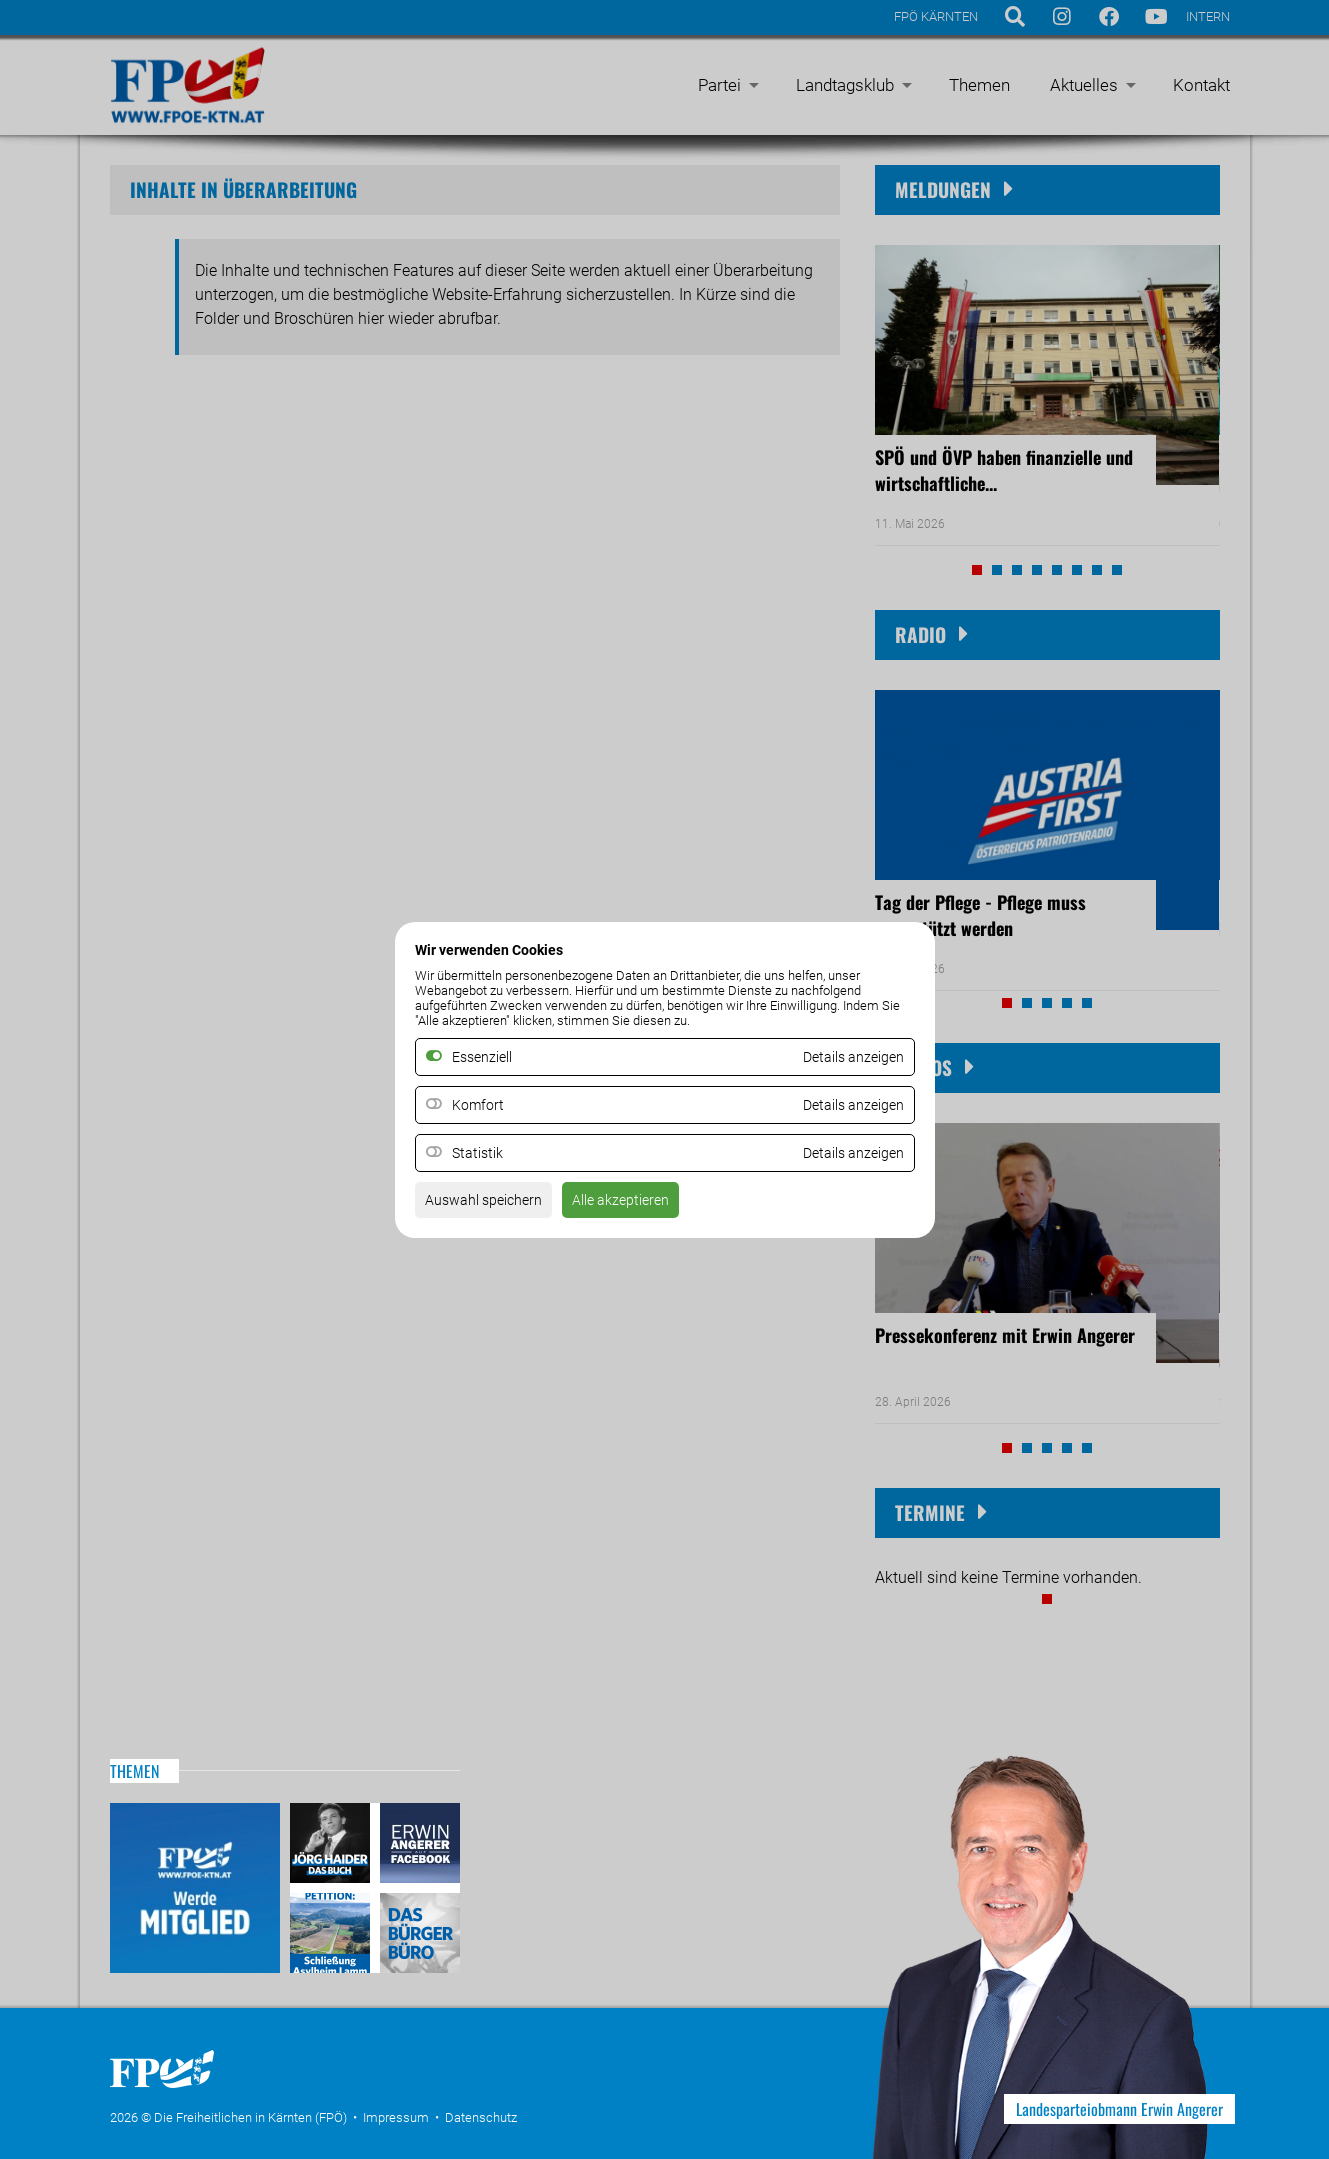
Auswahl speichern (491, 1205)
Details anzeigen (846, 1104)
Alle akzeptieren (643, 1205)
